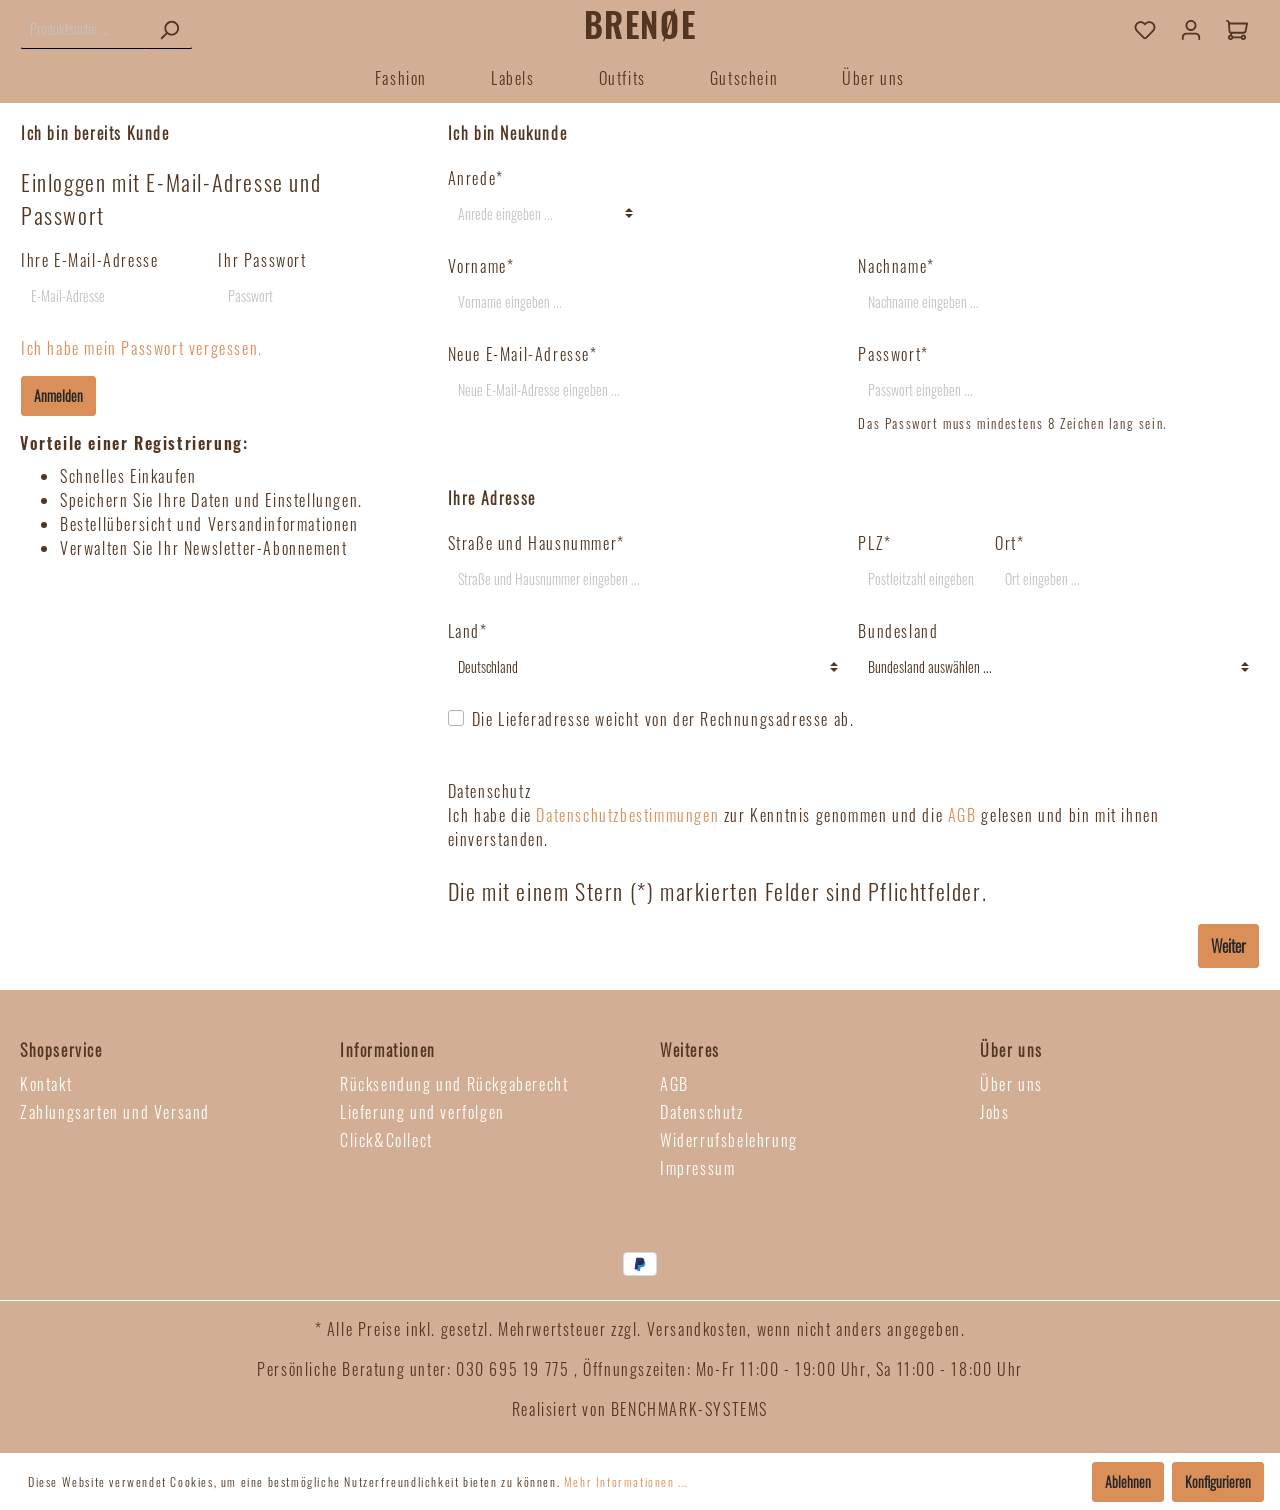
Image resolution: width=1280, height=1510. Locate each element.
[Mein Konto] (1191, 29)
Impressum (697, 1168)
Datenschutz (702, 1112)
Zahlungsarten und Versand (115, 1112)
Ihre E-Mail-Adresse (89, 260)
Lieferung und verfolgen (422, 1112)
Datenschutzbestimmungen (627, 815)
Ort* (1009, 543)
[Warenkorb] (1237, 29)
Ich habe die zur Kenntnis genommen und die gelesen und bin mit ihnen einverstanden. (804, 827)
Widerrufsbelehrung (729, 1140)
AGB (962, 815)
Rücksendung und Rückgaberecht (454, 1084)
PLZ (874, 543)
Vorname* (481, 266)
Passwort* (893, 354)
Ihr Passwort (262, 260)
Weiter (1228, 946)
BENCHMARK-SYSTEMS (689, 1409)
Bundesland (898, 631)
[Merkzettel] (1145, 29)
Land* (468, 631)
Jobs (994, 1112)
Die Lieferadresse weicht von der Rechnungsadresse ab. (663, 719)
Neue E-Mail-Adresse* (523, 354)
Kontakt (46, 1084)
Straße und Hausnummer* (536, 543)
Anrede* (476, 178)
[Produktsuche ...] (83, 28)
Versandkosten (697, 1329)
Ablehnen (1128, 1481)
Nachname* (896, 266)
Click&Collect (386, 1140)
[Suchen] (169, 28)
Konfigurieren (1218, 1481)
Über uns (1011, 1084)
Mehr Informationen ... (626, 1481)
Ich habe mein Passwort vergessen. (142, 348)
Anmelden (58, 395)
